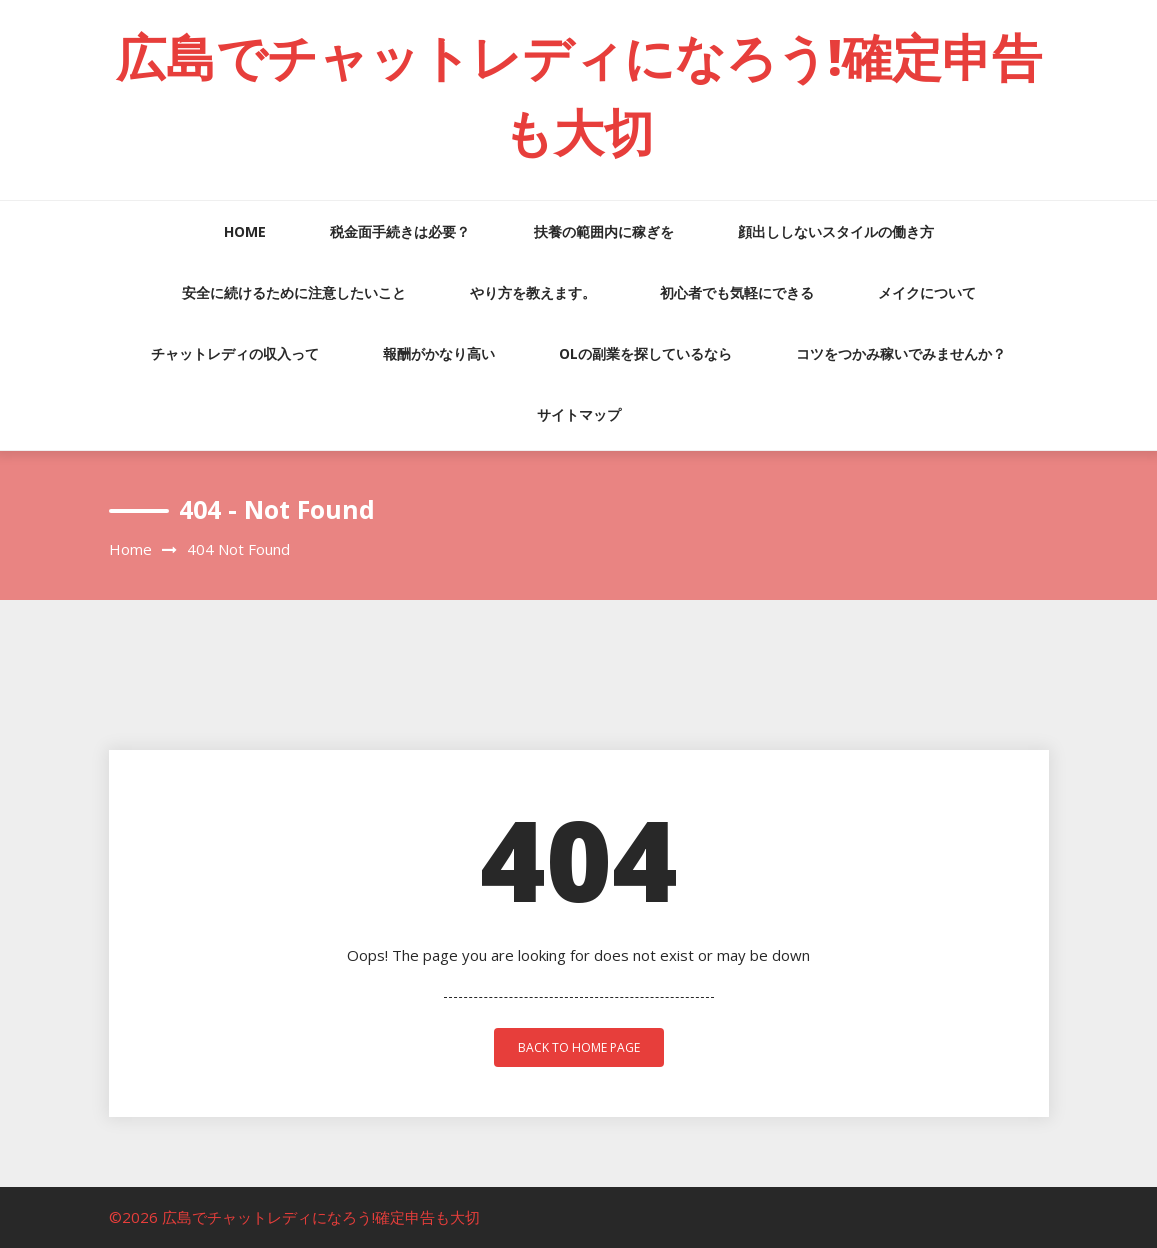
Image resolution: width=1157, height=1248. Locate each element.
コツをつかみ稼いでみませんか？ (901, 353)
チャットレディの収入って (235, 353)
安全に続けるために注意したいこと (294, 292)
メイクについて (927, 292)
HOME (245, 231)
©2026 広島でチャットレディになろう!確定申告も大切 (294, 1217)
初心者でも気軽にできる (737, 292)
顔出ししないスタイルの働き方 (836, 231)
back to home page (579, 1047)
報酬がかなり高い (439, 353)
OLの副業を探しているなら (645, 353)
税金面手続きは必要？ (400, 231)
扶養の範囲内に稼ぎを (604, 231)
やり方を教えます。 (533, 292)
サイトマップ (579, 414)
